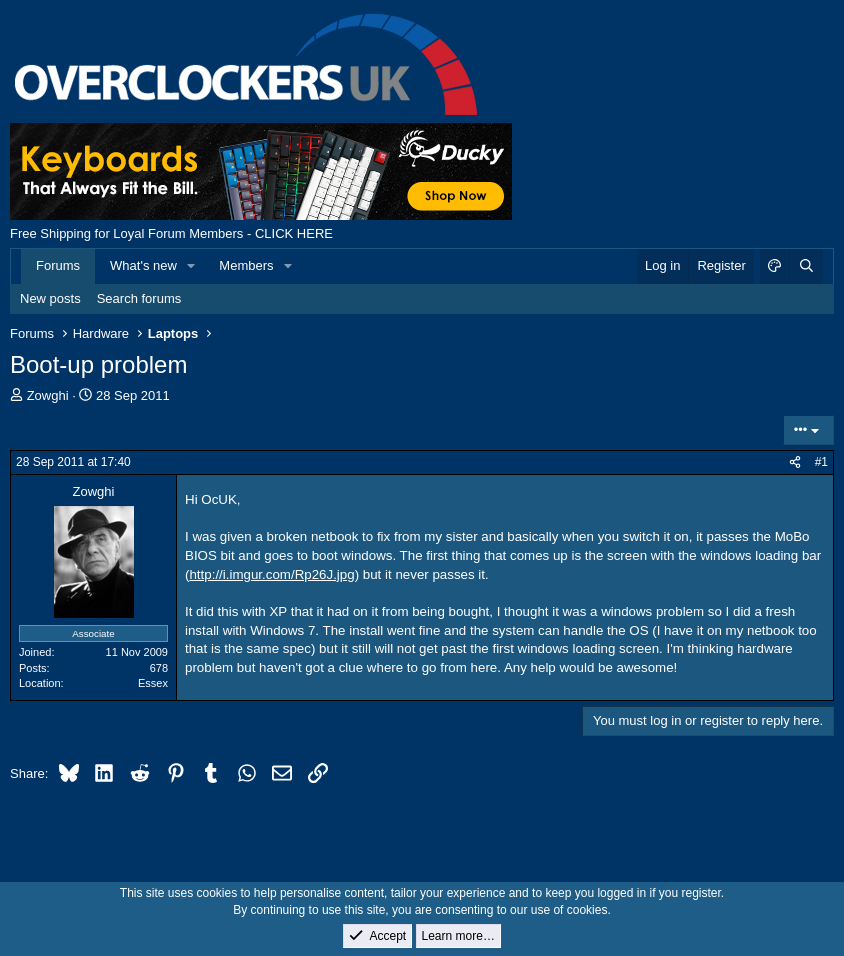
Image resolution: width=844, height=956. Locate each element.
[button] (192, 266)
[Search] (806, 266)
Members (246, 265)
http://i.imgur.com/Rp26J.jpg (271, 574)
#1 (821, 462)
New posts (50, 298)
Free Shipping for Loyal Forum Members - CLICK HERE (171, 233)
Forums (58, 265)
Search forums (139, 298)
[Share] (795, 462)
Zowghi (48, 395)
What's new (143, 265)
